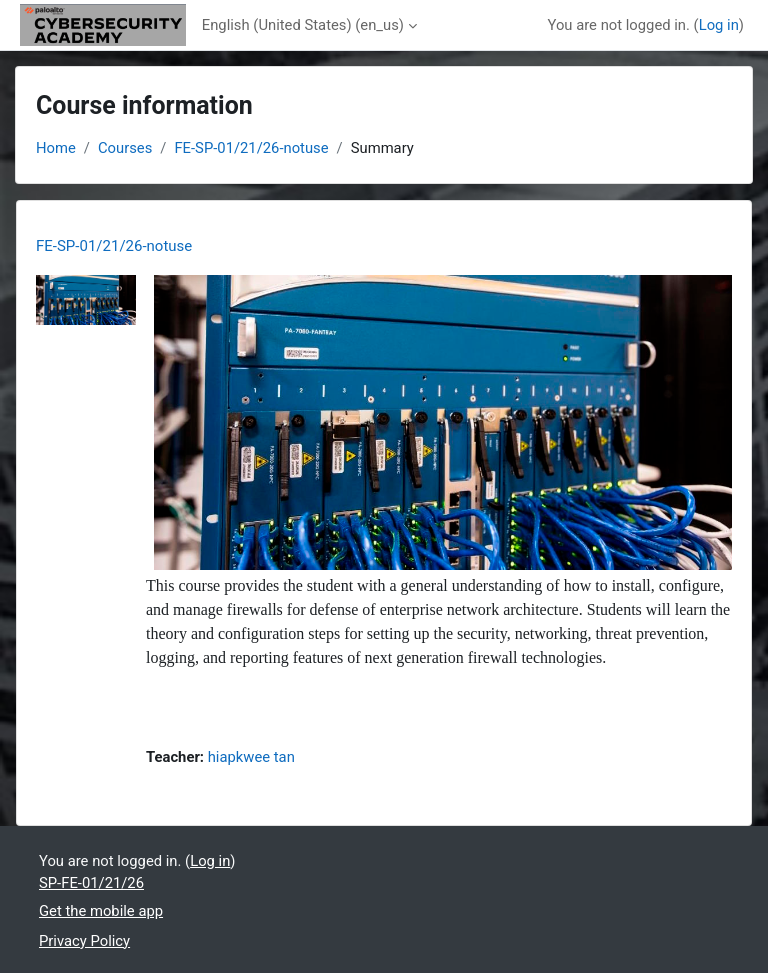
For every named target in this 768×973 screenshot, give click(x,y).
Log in (719, 25)
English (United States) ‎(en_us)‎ (303, 25)
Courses (125, 148)
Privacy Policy (84, 941)
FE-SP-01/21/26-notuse (251, 148)
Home (56, 148)
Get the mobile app (101, 911)
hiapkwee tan (251, 757)
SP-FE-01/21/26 (91, 883)
